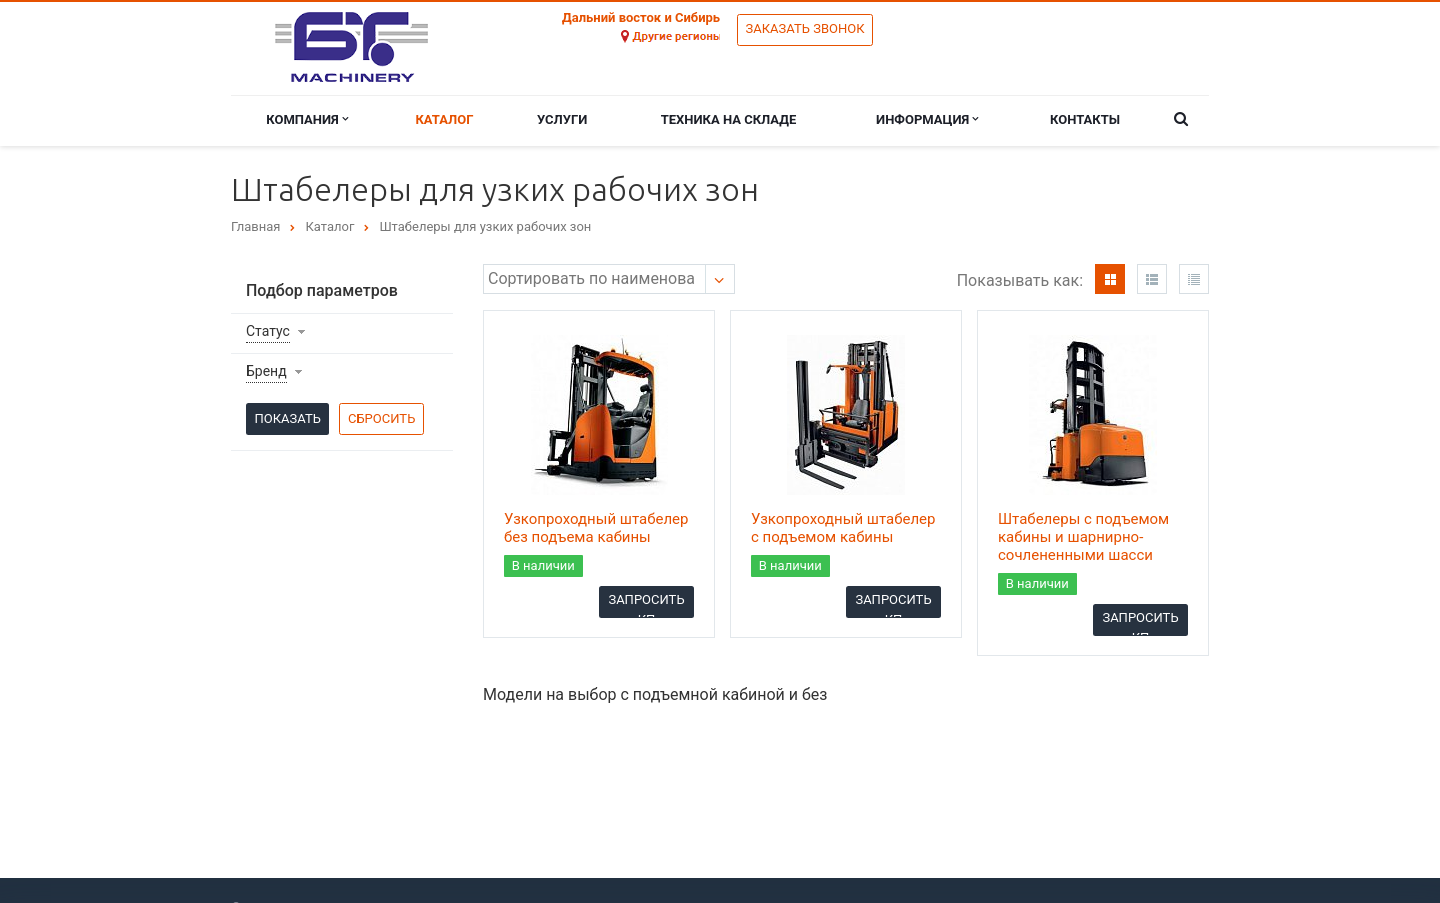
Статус (268, 331)
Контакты (1085, 119)
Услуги (562, 119)
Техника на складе (729, 119)
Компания (307, 119)
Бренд (266, 371)
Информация (927, 119)
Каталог (444, 119)
